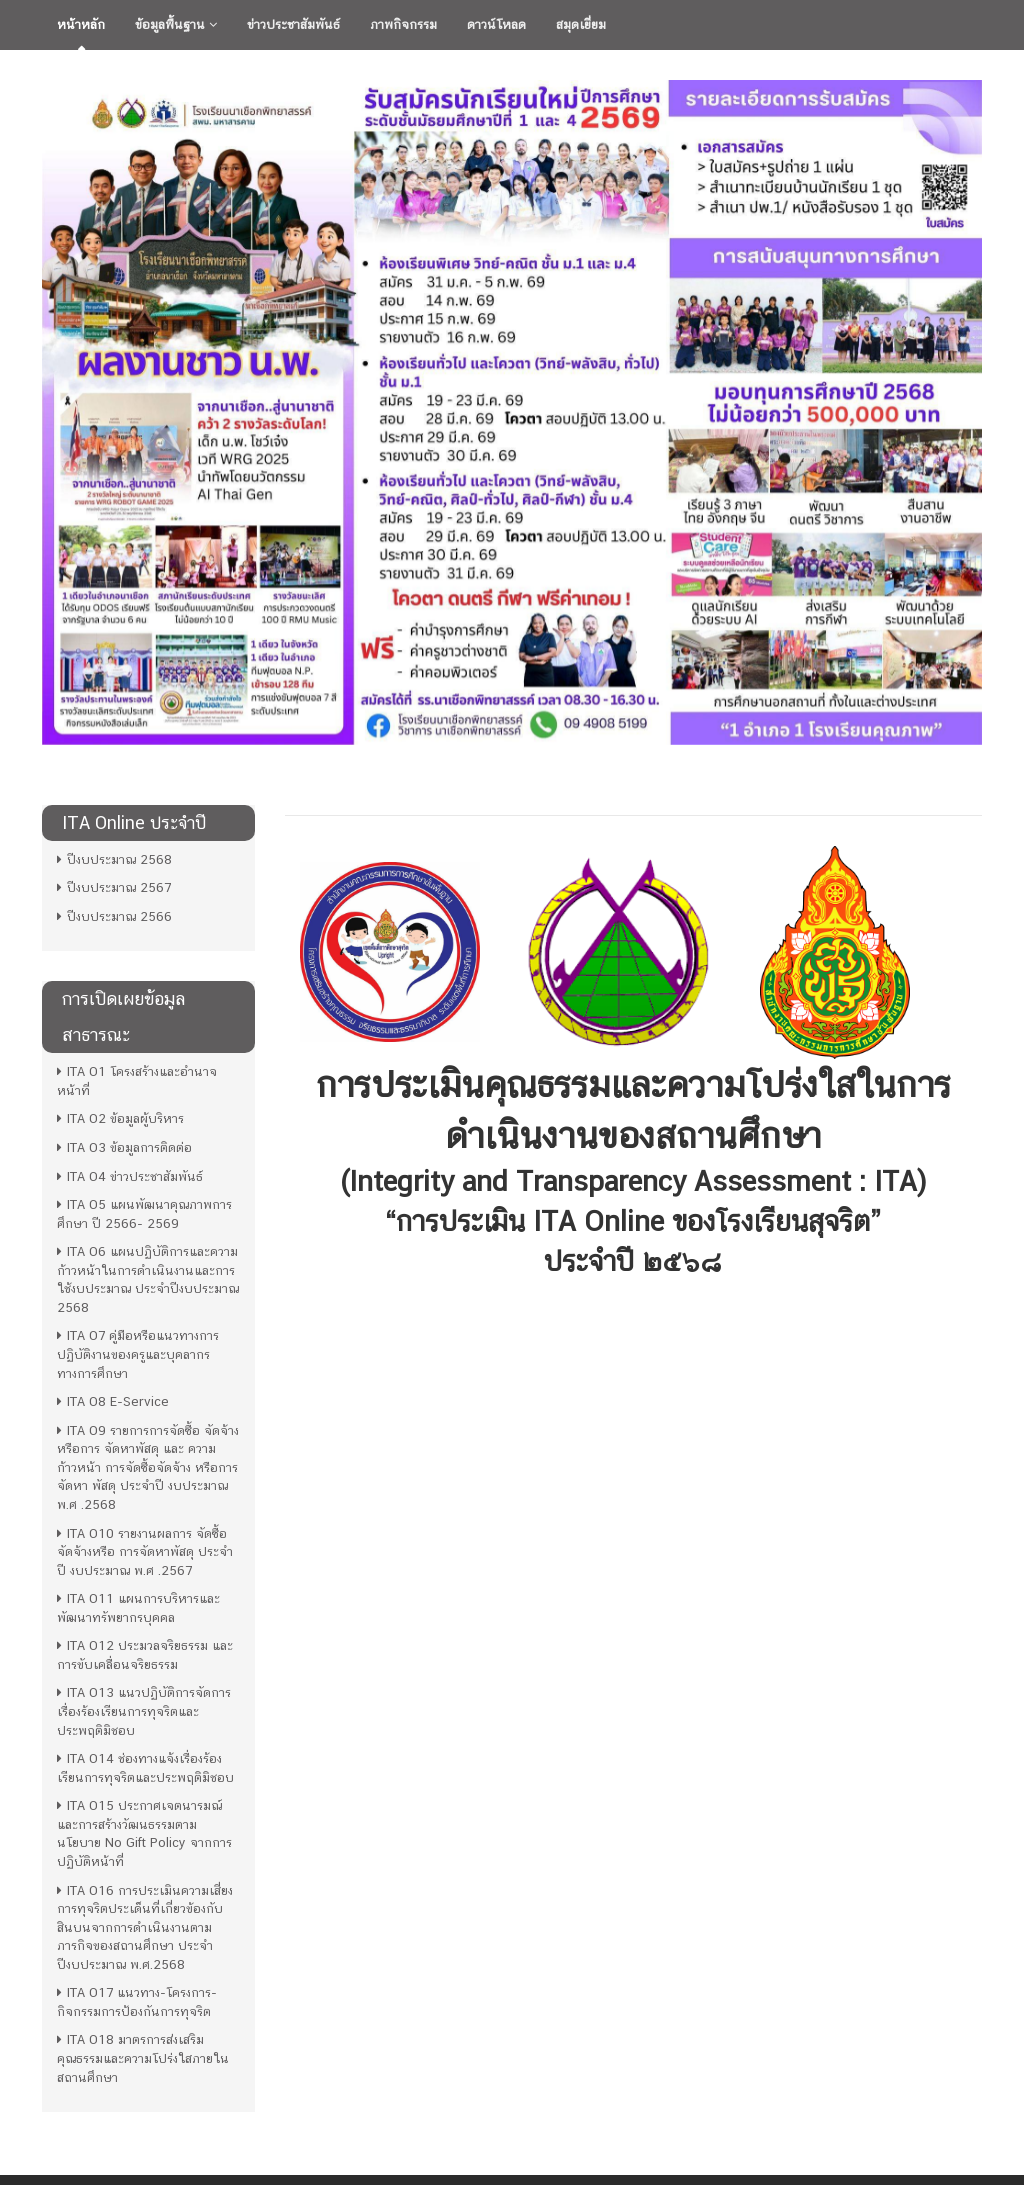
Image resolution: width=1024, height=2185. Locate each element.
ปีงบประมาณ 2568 (114, 859)
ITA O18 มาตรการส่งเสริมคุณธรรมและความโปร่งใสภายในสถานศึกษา (143, 2058)
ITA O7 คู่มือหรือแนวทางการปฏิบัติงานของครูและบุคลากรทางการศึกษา (138, 1354)
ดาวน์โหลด (496, 24)
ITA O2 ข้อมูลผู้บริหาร (120, 1118)
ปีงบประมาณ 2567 (114, 887)
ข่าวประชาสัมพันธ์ (293, 24)
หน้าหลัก (81, 24)
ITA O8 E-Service (113, 1401)
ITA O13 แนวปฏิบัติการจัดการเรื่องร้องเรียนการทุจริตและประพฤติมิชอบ (144, 1711)
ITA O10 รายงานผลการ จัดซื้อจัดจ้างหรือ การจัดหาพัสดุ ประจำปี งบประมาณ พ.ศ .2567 (145, 1552)
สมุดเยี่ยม (581, 24)
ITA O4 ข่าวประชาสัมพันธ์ (130, 1176)
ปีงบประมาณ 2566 (114, 916)
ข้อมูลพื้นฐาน (176, 24)
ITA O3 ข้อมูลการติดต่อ (124, 1147)
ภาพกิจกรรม (403, 24)
